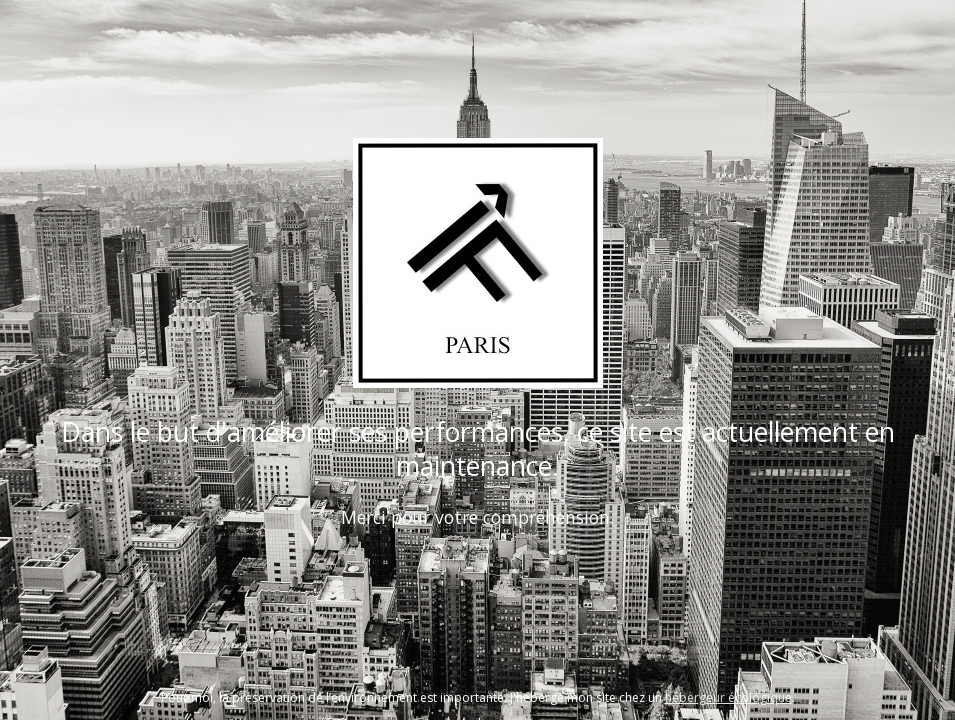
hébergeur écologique (728, 697)
